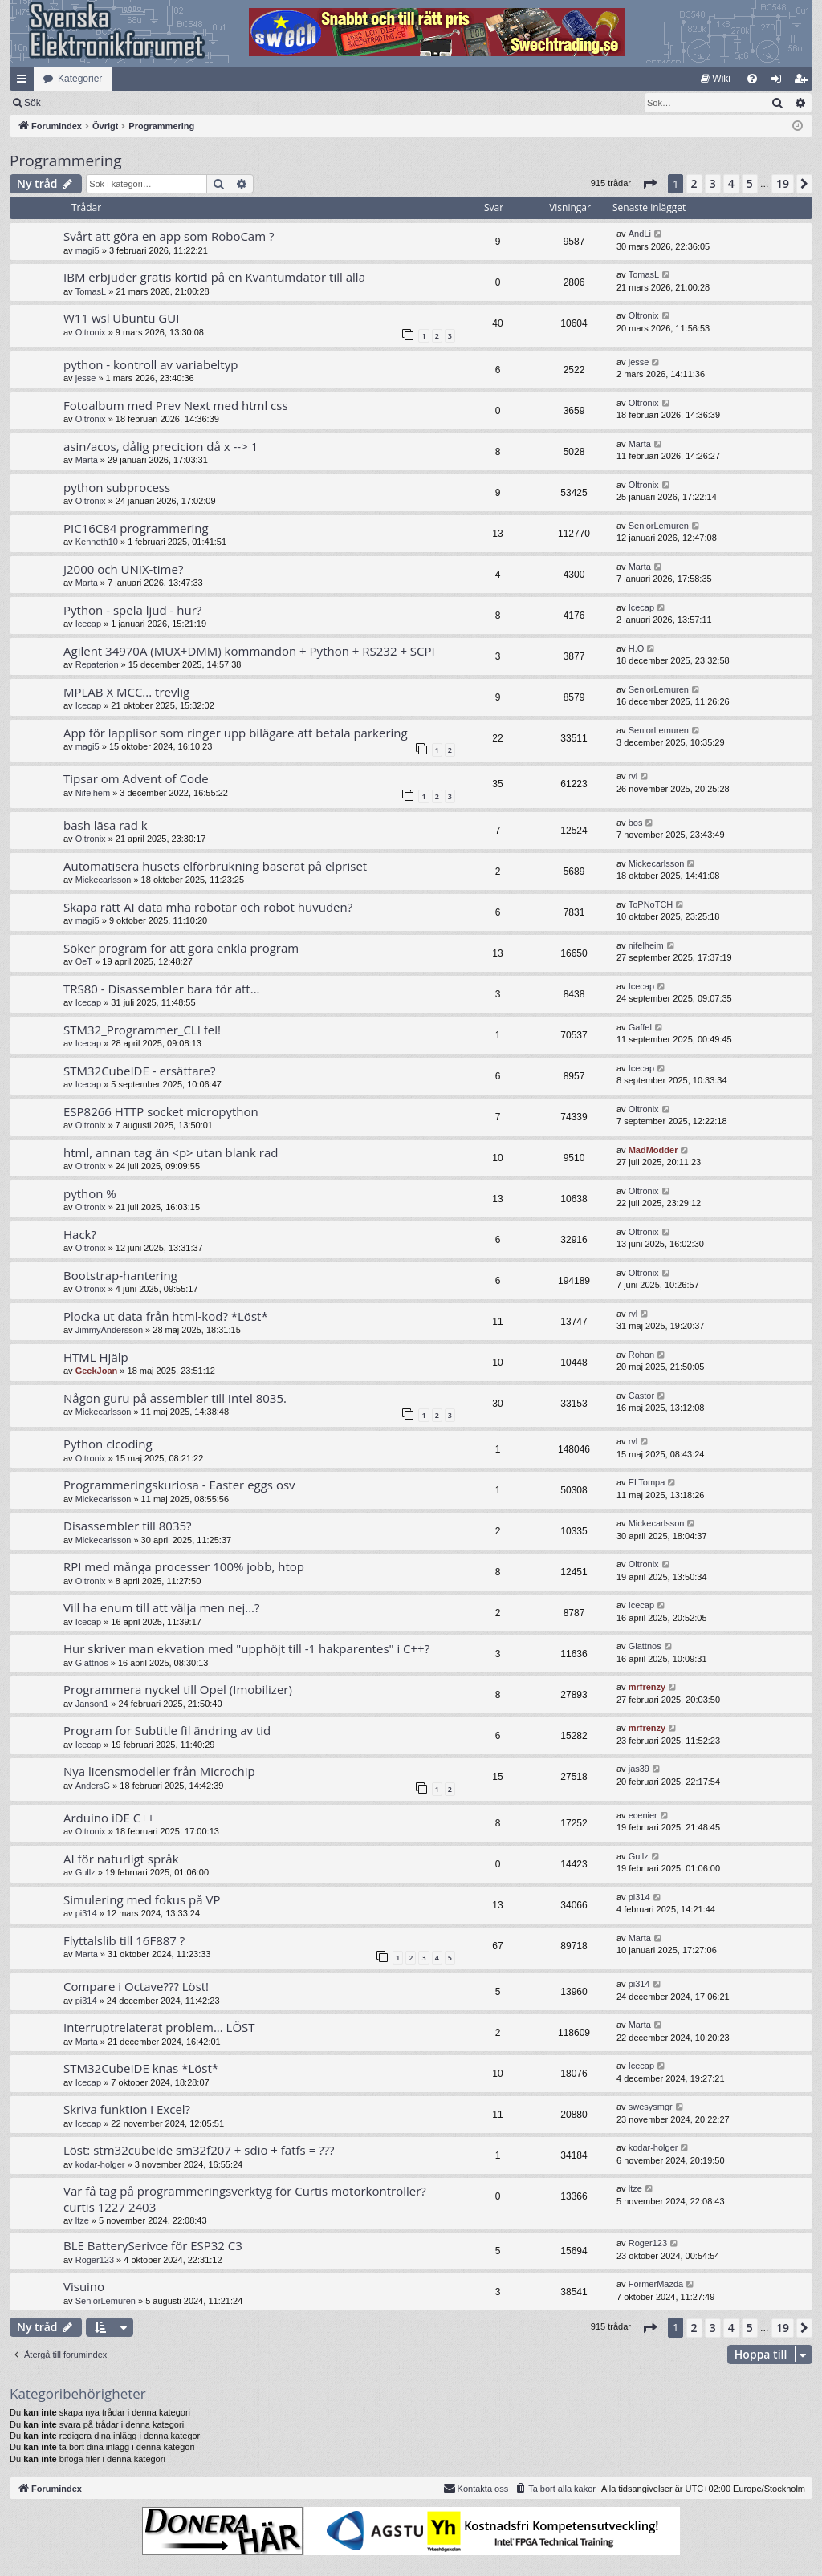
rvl (633, 776)
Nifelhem (92, 793)
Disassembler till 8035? (127, 1526)
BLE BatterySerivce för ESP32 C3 (152, 2245)
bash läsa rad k (105, 825)
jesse (85, 378)
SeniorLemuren (659, 525)
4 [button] (731, 183)
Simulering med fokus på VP (141, 1899)
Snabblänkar (25, 82)
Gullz (85, 1872)
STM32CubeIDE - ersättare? (139, 1070)
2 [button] (694, 183)
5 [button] (750, 183)
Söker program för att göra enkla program (181, 948)
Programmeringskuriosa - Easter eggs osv (179, 1485)
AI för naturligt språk (121, 1859)
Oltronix (90, 332)
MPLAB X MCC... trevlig (126, 692)
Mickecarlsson (103, 879)
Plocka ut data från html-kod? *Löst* (165, 1316)
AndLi (640, 233)
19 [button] (782, 183)
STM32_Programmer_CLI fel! (142, 1030)
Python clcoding (108, 1444)
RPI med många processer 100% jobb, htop (183, 1566)
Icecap (88, 623)
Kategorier (80, 78)
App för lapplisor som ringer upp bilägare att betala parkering (235, 733)
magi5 (87, 250)
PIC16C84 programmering (136, 528)
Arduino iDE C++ (108, 1818)
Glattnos (91, 1663)
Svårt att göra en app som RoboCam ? (168, 236)
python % (89, 1193)
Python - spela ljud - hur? (132, 610)
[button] (649, 183)
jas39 (639, 1769)
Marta (86, 460)
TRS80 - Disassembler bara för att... (161, 989)
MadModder (653, 1150)
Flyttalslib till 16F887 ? (124, 1940)
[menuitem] (715, 79)
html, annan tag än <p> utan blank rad (170, 1152)
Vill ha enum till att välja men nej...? (161, 1607)
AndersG (92, 1785)
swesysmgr (651, 2106)
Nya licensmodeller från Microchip (159, 1771)
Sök (116, 102)
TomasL (91, 291)
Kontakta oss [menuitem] (476, 2487)
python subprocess (116, 487)
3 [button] (713, 183)
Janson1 (92, 1704)
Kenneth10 (96, 541)
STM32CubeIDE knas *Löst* (140, 2068)
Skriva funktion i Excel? (126, 2109)
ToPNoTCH (651, 904)
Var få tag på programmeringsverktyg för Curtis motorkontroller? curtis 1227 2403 (244, 2198)
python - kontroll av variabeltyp (150, 364)
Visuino (83, 2286)
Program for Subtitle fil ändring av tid (167, 1730)
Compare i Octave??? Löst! (136, 1986)
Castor (641, 1395)
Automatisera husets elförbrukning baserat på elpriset (215, 866)
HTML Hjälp (95, 1357)
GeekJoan (96, 1370)
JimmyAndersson (109, 1330)
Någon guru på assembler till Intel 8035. (175, 1398)
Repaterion (97, 664)
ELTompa (647, 1482)
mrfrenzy (647, 1687)
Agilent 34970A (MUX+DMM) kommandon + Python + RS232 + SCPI (249, 651)
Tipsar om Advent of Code (136, 778)
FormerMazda (656, 2284)
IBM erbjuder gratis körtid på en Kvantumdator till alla (214, 277)
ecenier (643, 1815)
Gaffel (640, 1027)
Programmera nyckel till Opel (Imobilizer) (177, 1689)
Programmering (66, 160)
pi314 (86, 1913)
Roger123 (94, 2260)
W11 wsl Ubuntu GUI (121, 318)
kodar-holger (100, 2164)
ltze (82, 2220)
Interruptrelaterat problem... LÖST (159, 2027)
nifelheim (646, 945)
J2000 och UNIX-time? (123, 569)
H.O (637, 648)
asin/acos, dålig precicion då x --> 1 (160, 446)
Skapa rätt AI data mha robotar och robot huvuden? (207, 907)
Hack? (79, 1234)
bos (636, 822)
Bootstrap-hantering (120, 1275)
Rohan (641, 1354)
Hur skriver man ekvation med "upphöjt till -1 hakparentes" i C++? (246, 1648)
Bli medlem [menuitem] (804, 82)
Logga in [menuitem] (779, 82)
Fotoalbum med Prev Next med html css (175, 405)
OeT (83, 961)
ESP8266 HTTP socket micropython (160, 1111)
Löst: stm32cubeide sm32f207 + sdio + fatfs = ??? (199, 2150)
